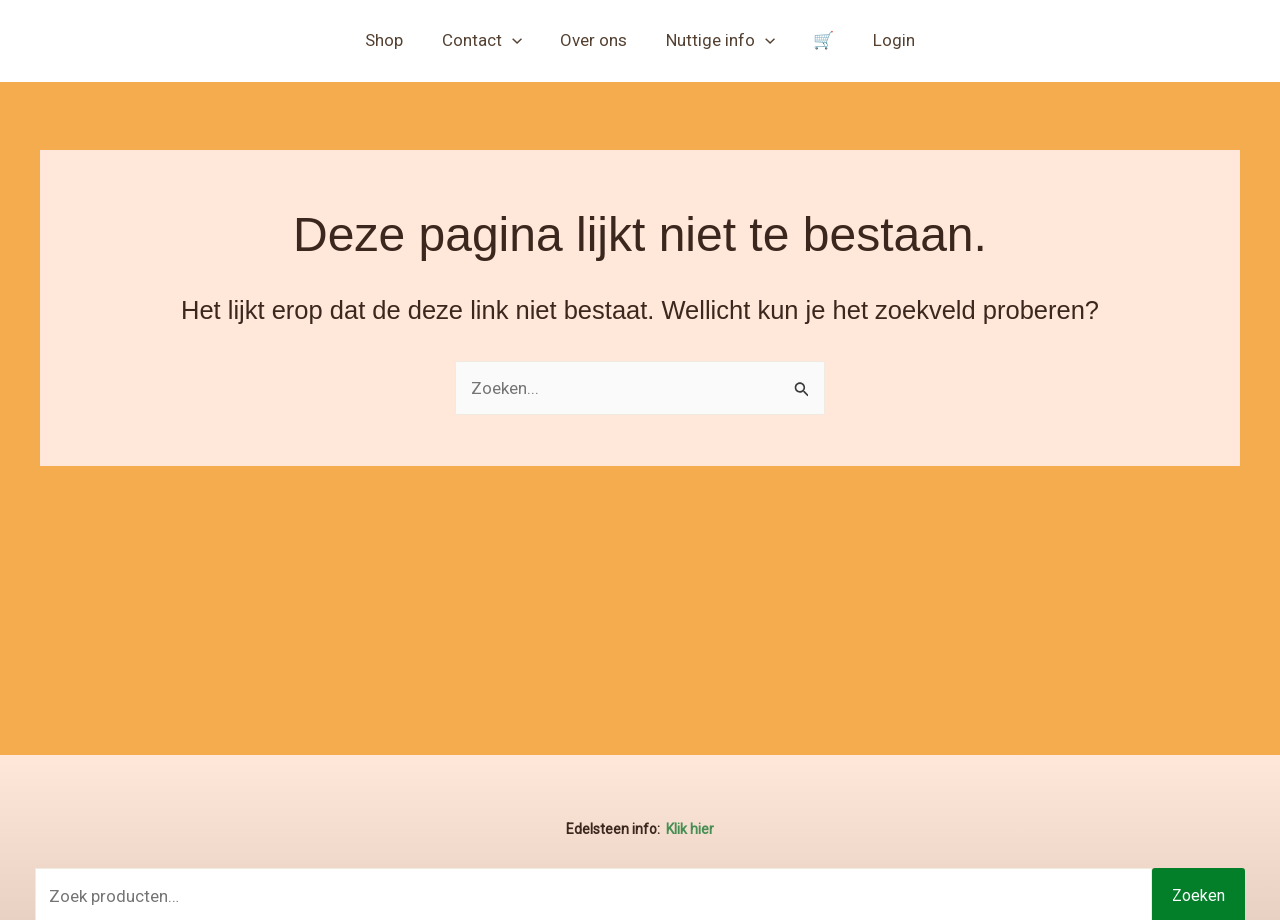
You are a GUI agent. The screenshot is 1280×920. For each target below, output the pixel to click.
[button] (518, 40)
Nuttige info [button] (718, 40)
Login (883, 40)
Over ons (596, 40)
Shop (395, 40)
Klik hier (690, 829)
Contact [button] (488, 40)
